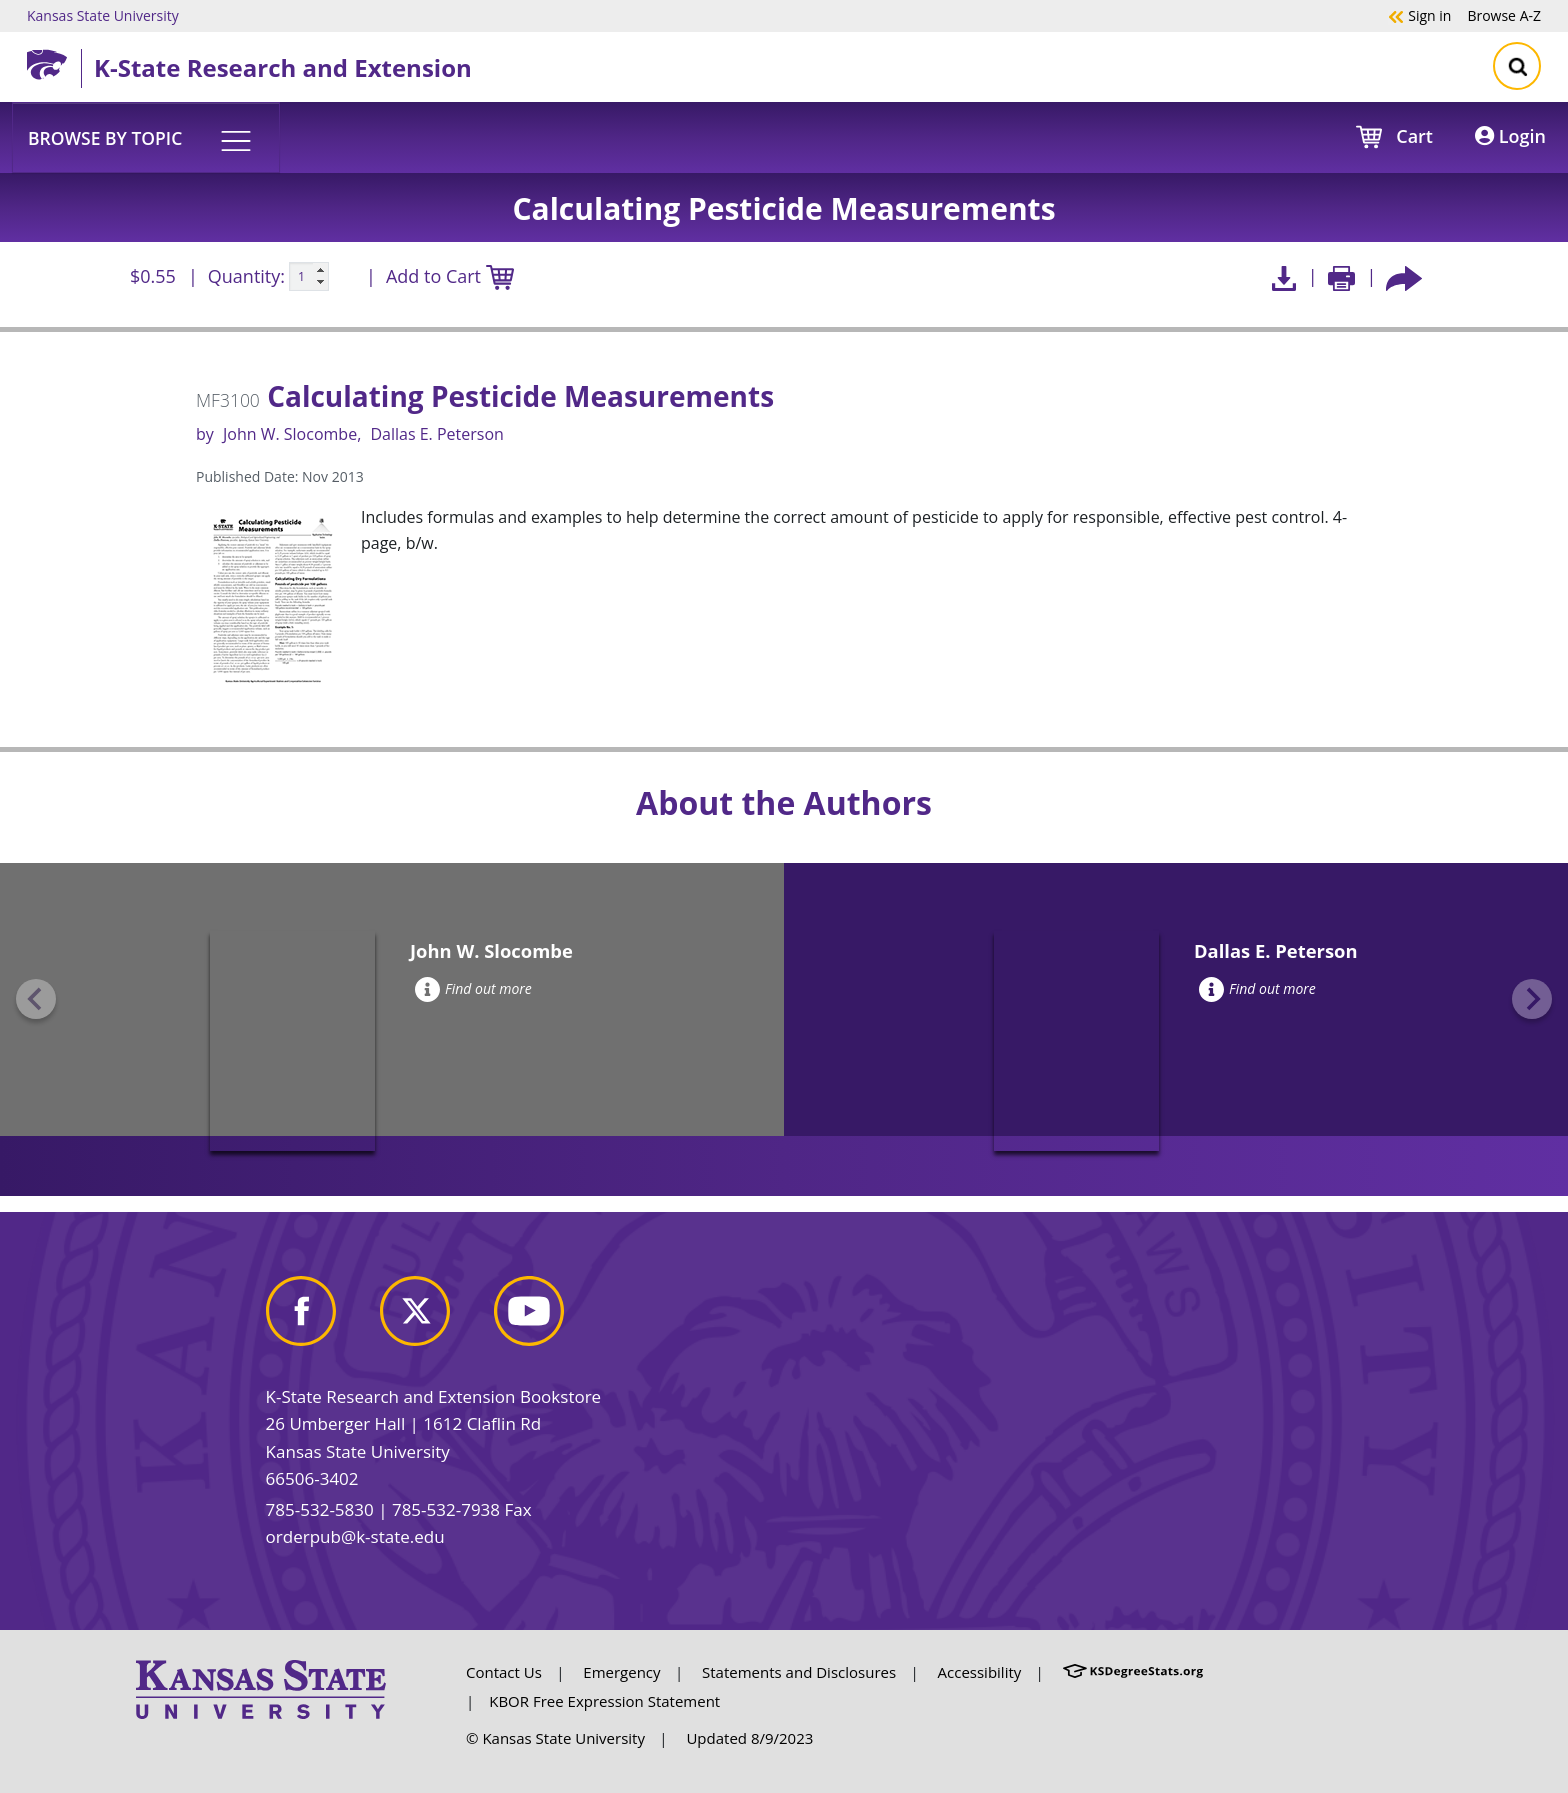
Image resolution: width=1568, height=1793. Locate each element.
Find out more (473, 988)
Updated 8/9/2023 (749, 1738)
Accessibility (980, 1672)
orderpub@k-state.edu (355, 1536)
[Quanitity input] (309, 277)
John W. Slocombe (290, 434)
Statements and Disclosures (799, 1672)
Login (1510, 136)
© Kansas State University (555, 1738)
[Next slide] (1532, 999)
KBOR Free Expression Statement (604, 1701)
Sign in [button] (1419, 15)
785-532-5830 (320, 1509)
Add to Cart (450, 277)
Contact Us (504, 1672)
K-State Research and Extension (283, 67)
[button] (146, 137)
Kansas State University (103, 15)
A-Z (1504, 15)
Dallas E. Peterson (436, 434)
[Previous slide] (36, 999)
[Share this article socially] (1404, 276)
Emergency (621, 1672)
